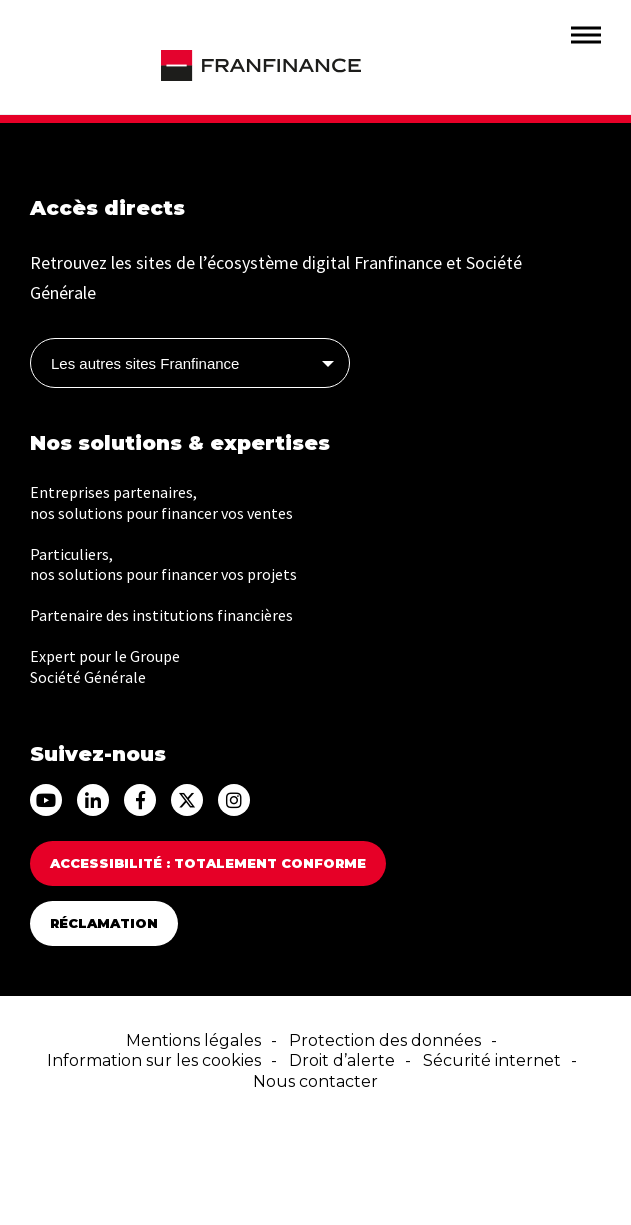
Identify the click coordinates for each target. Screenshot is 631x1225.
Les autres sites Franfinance (145, 363)
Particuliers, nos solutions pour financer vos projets (163, 564)
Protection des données (385, 1040)
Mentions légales (193, 1040)
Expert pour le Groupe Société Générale (105, 666)
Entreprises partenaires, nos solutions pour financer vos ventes (161, 502)
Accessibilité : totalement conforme (208, 863)
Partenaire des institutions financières (161, 615)
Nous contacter (315, 1081)
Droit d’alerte (342, 1060)
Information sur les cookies (154, 1060)
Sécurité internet (492, 1060)
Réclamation (104, 923)
